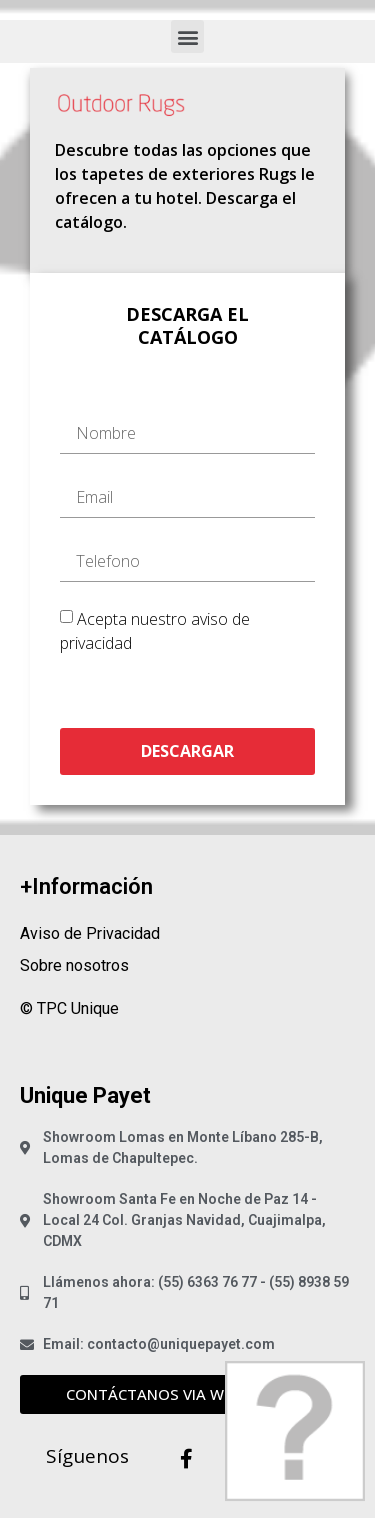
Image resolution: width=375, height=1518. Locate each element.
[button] (187, 36)
